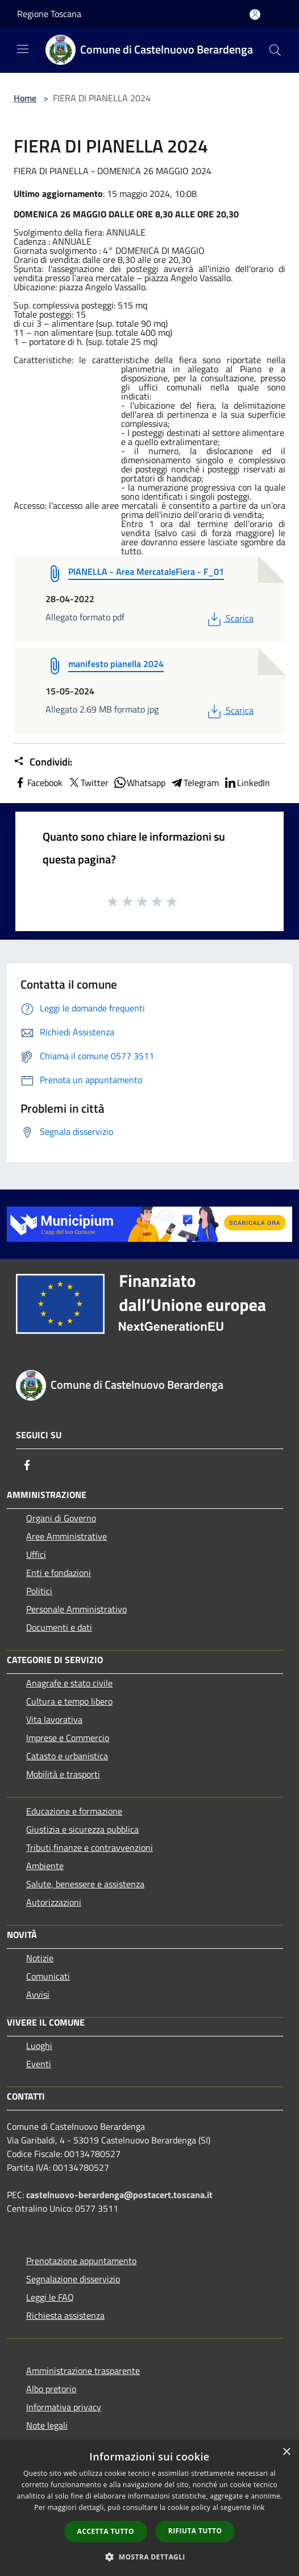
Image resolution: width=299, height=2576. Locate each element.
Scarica (229, 618)
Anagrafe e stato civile (69, 1683)
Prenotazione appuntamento (81, 2261)
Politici (39, 1591)
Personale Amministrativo (76, 1609)
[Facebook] (27, 1465)
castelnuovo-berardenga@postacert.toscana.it (119, 2194)
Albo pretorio (51, 2389)
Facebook (38, 782)
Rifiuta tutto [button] (195, 2531)
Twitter (88, 782)
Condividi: (43, 762)
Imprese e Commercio (67, 1737)
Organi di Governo (61, 1518)
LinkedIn (246, 782)
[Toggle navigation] (23, 49)
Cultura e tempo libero (69, 1701)
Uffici (36, 1554)
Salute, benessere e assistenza (85, 1884)
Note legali (47, 2425)
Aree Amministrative (66, 1536)
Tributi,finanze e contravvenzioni (89, 1847)
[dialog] (149, 2508)
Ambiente (45, 1866)
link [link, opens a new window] (259, 2507)
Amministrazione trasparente (83, 2370)
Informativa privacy (63, 2407)
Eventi (38, 2064)
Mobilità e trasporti (63, 1774)
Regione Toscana (49, 13)
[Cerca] (275, 50)
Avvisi (37, 1994)
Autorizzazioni (53, 1902)
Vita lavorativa (54, 1719)
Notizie (39, 1958)
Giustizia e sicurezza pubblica (82, 1829)
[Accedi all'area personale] (255, 14)
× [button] (286, 2452)
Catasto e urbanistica (67, 1756)
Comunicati (48, 1976)
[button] (149, 2556)
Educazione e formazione (74, 1811)
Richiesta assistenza (65, 2315)
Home (25, 98)
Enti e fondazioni (58, 1572)
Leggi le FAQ (50, 2297)
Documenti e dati (59, 1627)
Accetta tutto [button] (105, 2531)
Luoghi (39, 2045)
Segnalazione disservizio (73, 2279)
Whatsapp (139, 782)
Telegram (194, 782)
